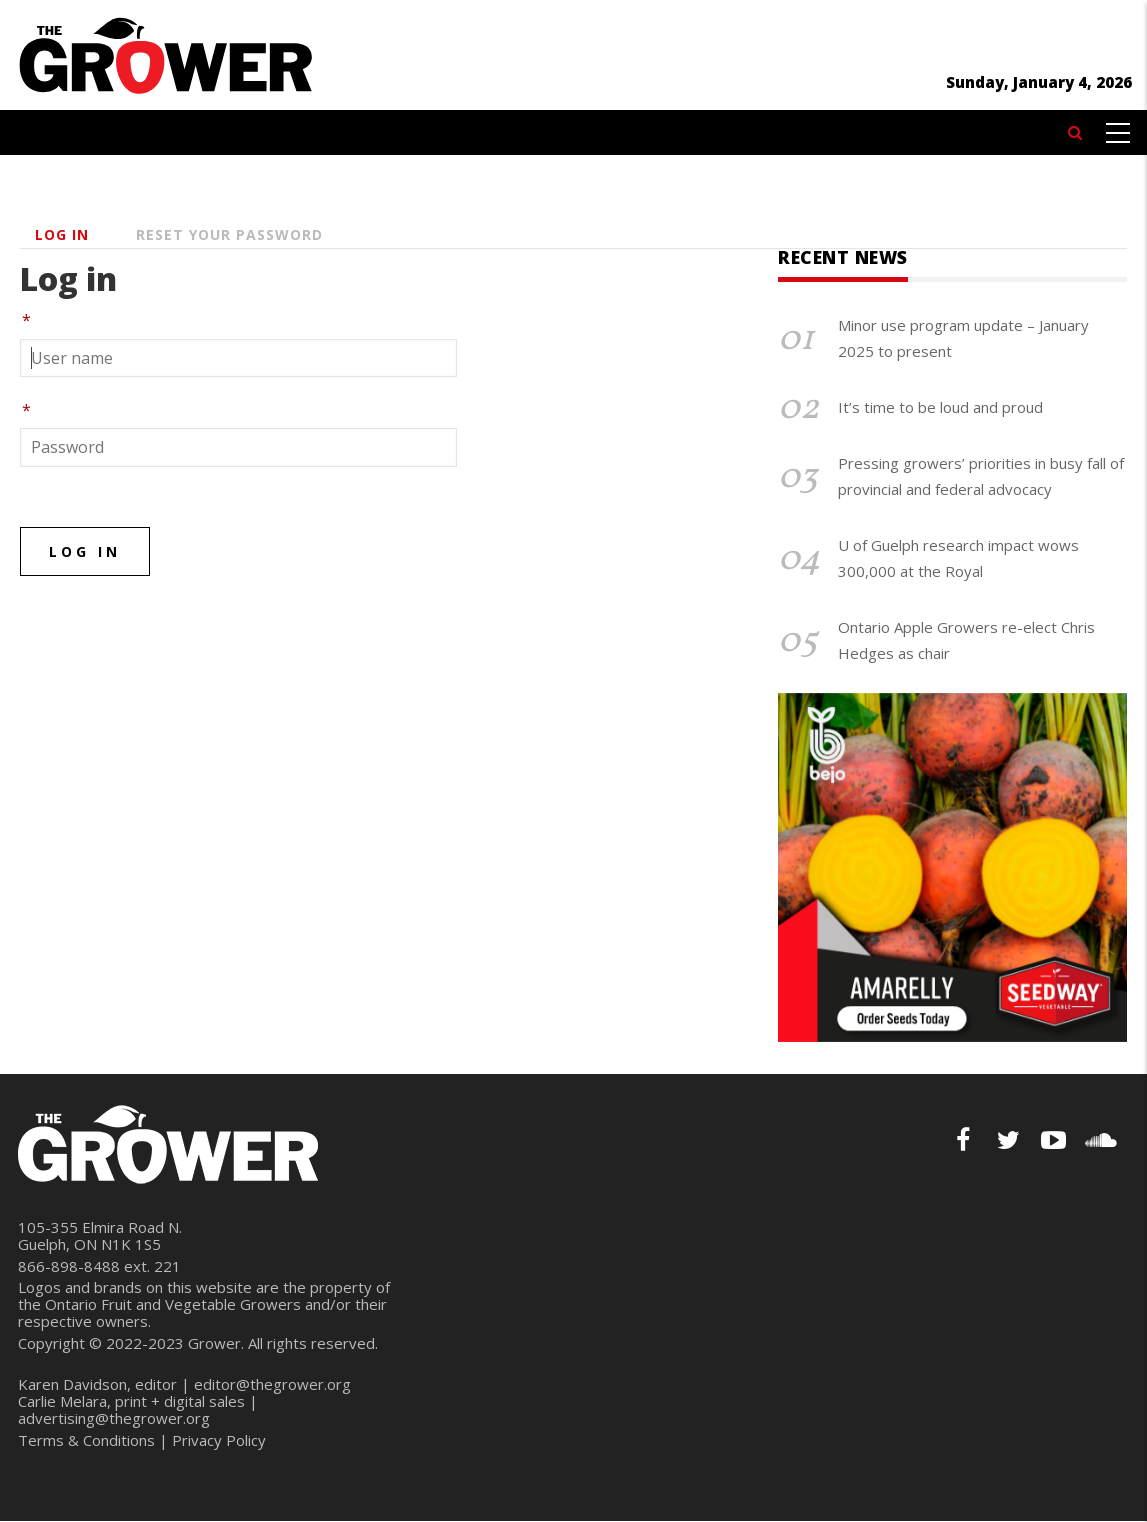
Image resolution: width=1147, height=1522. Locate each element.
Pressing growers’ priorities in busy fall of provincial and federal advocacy (981, 476)
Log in (62, 234)
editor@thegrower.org (272, 1384)
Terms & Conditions (86, 1440)
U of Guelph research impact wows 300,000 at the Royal (958, 558)
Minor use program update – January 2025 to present (963, 338)
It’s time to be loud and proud (940, 407)
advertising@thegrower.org (114, 1418)
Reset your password (229, 234)
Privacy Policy (219, 1440)
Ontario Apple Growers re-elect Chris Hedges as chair (966, 640)
